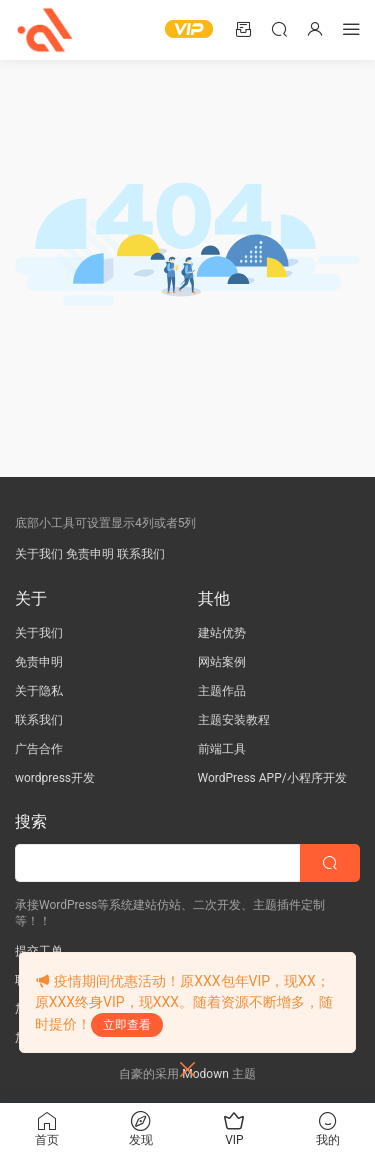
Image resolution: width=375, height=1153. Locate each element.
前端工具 (222, 749)
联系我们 (141, 554)
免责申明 (90, 554)
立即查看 (127, 1025)
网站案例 (222, 662)
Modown (205, 1074)
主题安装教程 (234, 720)
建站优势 (222, 633)
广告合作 (39, 749)
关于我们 (39, 554)
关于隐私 (39, 691)
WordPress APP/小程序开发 (272, 778)
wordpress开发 (55, 778)
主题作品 (222, 691)
